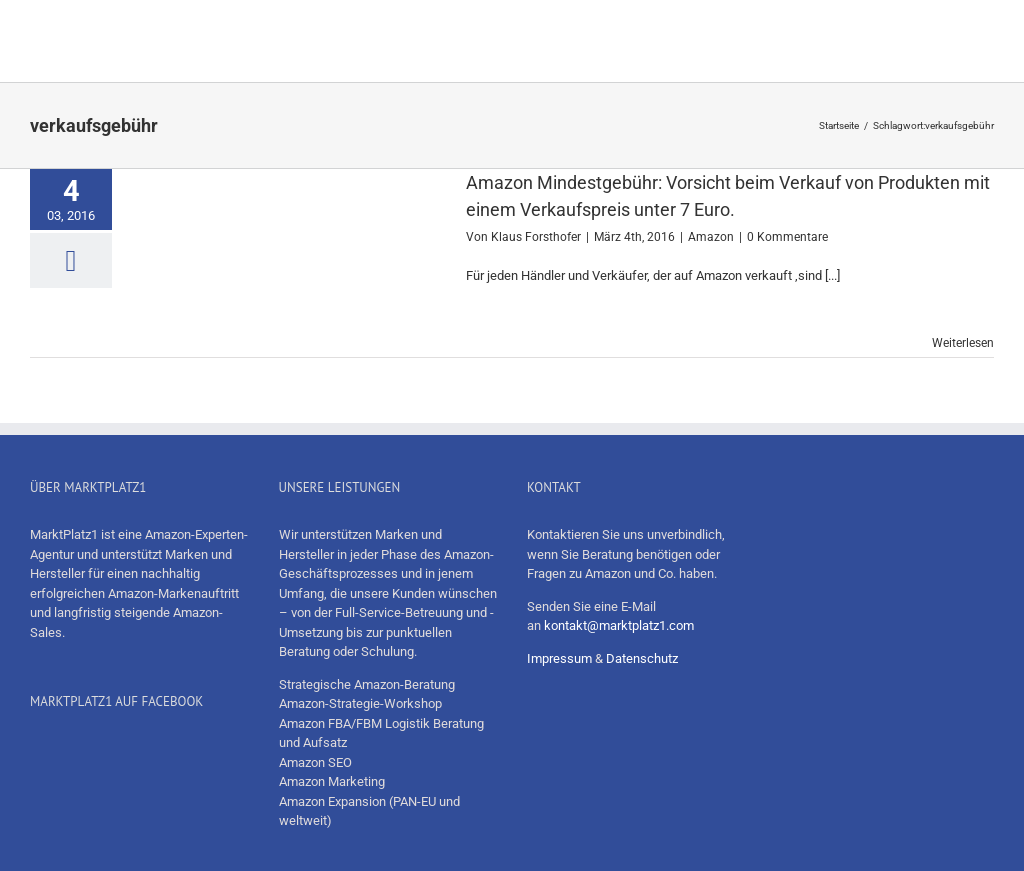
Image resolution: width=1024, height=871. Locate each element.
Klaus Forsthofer (536, 237)
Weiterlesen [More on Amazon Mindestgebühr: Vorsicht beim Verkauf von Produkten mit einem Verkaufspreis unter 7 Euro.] (963, 343)
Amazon (711, 237)
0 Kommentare (787, 237)
